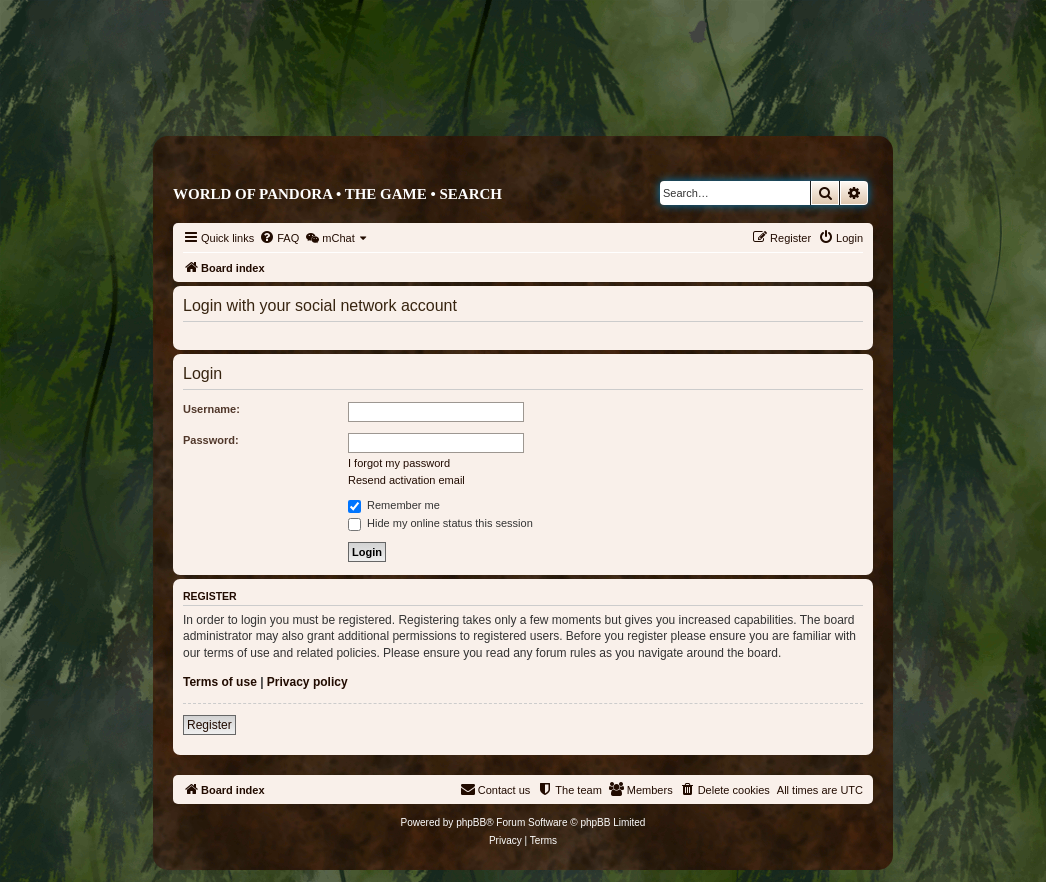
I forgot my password (399, 463)
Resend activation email (406, 480)
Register (209, 725)
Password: (211, 440)
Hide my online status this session (440, 523)
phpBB (471, 822)
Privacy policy (307, 682)
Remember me (394, 505)
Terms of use (220, 682)
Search (470, 194)
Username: (211, 409)
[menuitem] (279, 238)
